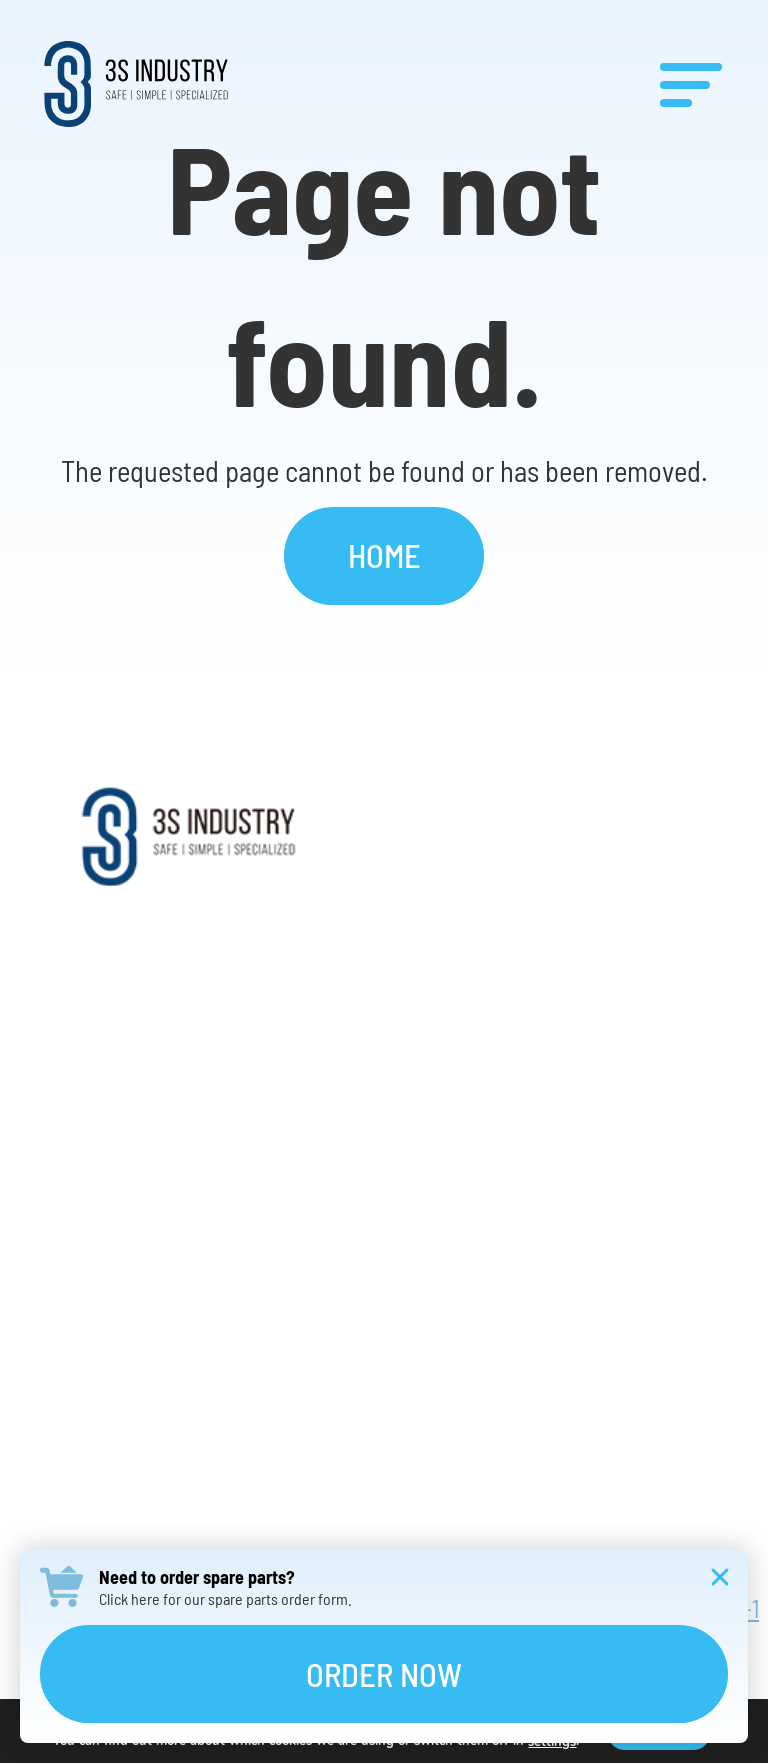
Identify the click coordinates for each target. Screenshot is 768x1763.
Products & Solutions (384, 1035)
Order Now (384, 1674)
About (384, 939)
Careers (384, 1228)
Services (384, 1131)
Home (384, 555)
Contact (384, 1324)
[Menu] (691, 83)
